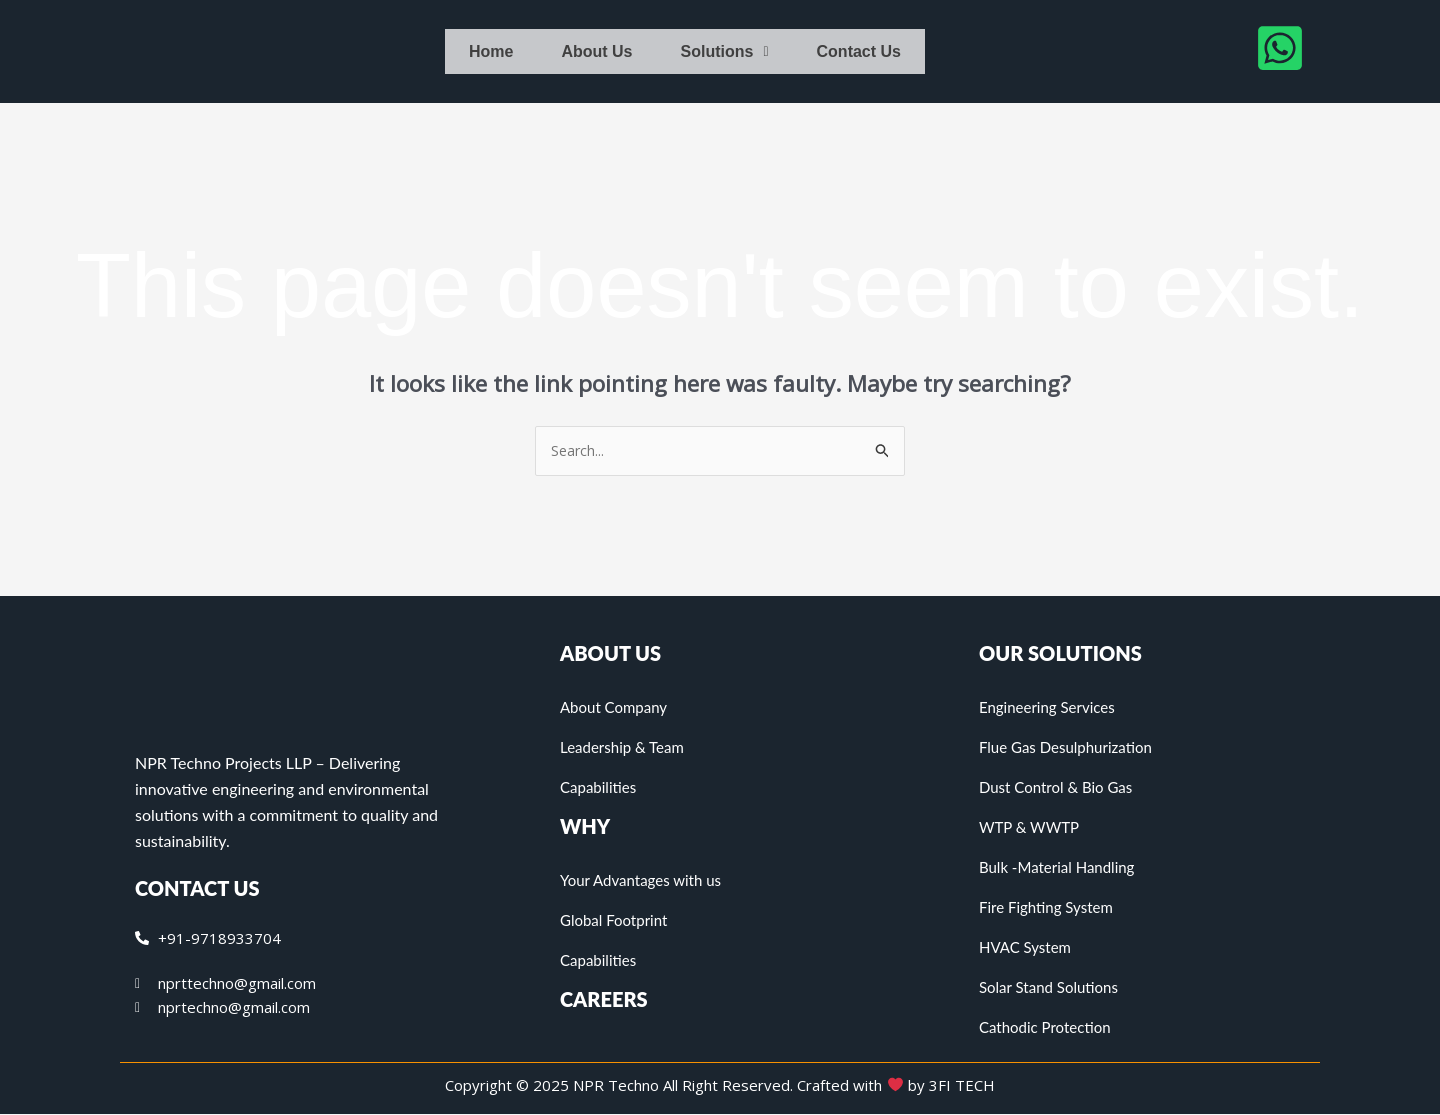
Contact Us (859, 51)
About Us (596, 51)
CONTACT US (197, 889)
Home (491, 51)
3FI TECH (962, 1086)
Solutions (725, 51)
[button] (725, 52)
